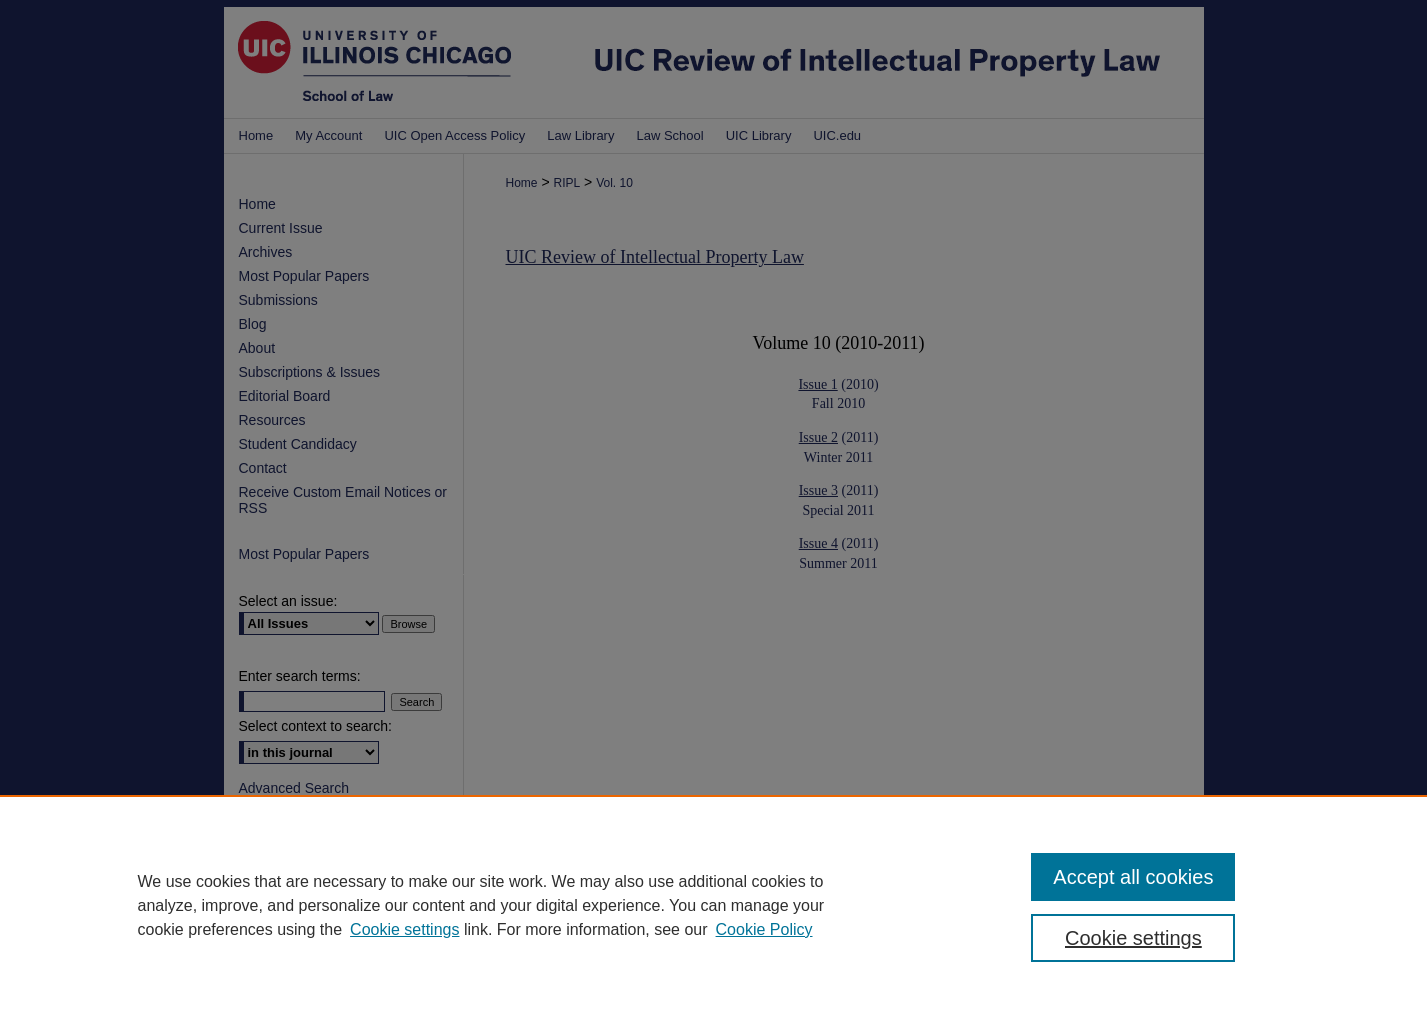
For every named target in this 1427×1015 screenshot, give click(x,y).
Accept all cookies (1133, 877)
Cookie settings (404, 929)
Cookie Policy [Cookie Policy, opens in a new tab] (764, 929)
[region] (713, 905)
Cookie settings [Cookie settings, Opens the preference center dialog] (1133, 938)
